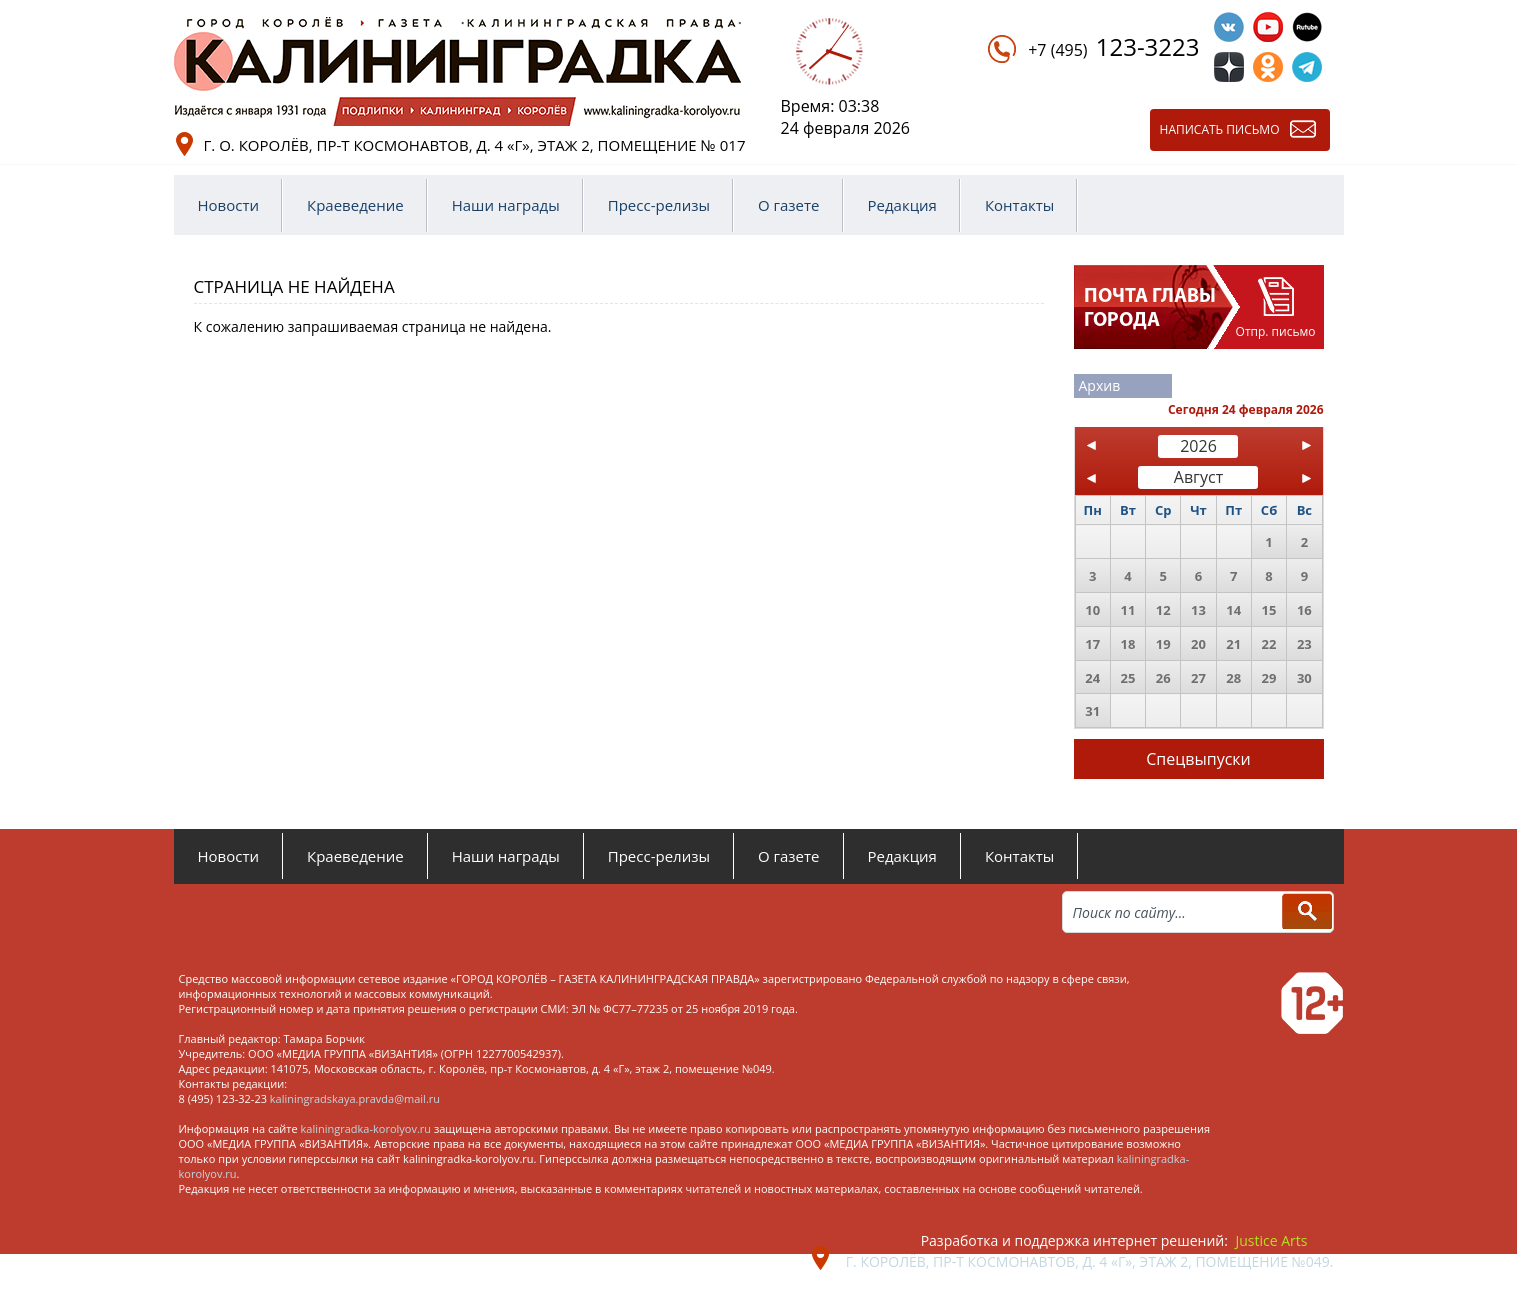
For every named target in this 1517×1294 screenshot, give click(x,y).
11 (1127, 610)
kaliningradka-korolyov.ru (366, 1128)
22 (1269, 644)
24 (1092, 678)
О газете (789, 205)
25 (1127, 678)
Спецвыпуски (1198, 759)
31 (1092, 711)
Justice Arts (1272, 1240)
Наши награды (506, 205)
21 (1233, 644)
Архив (1100, 385)
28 (1233, 678)
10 (1092, 610)
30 (1304, 678)
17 (1092, 644)
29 (1269, 678)
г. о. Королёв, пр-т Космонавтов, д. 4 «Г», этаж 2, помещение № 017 (475, 145)
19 (1163, 644)
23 (1304, 644)
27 (1198, 678)
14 (1233, 610)
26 (1163, 678)
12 (1163, 610)
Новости (229, 205)
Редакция (902, 205)
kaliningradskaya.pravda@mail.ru (355, 1098)
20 (1198, 644)
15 (1269, 610)
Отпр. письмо (1276, 331)
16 (1304, 610)
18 (1127, 644)
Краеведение (355, 205)
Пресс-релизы (659, 205)
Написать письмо (1220, 129)
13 (1198, 610)
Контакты (1019, 205)
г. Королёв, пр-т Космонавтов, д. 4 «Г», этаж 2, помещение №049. (1090, 1261)
